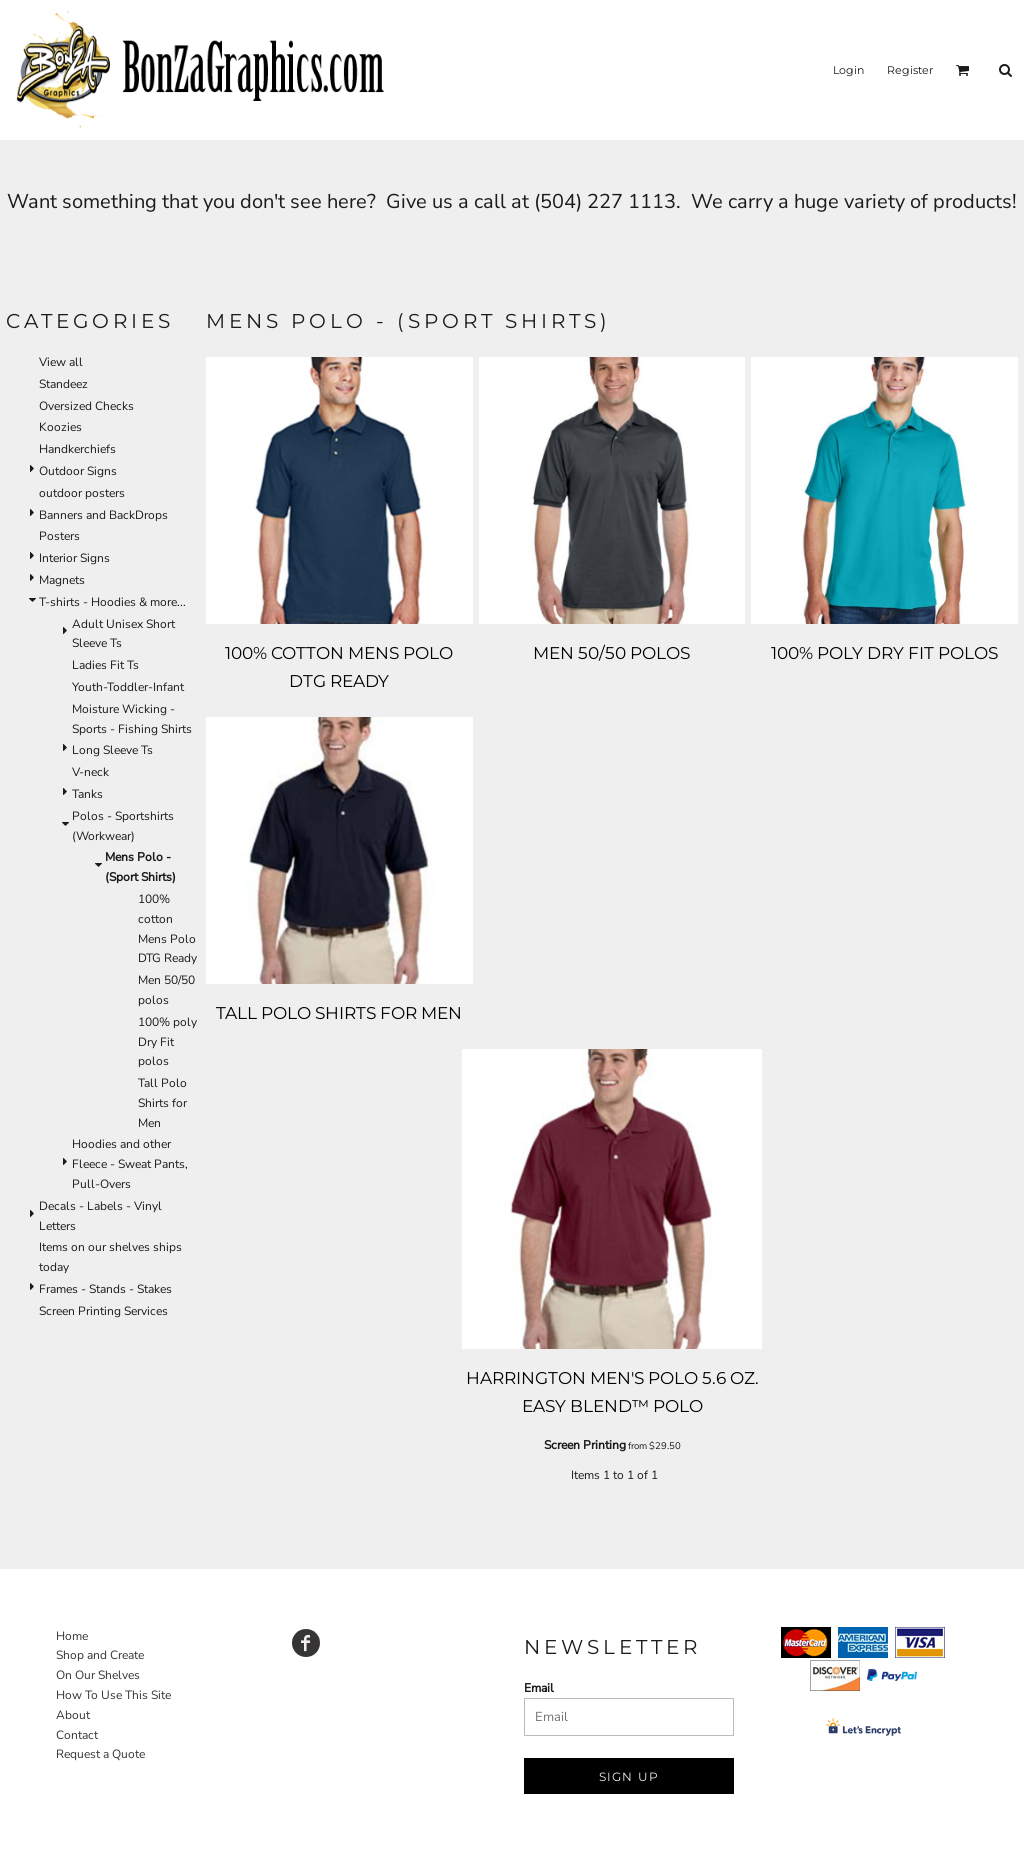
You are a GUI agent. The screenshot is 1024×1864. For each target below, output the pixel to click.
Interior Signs (74, 558)
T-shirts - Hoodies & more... (112, 602)
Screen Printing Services (103, 1311)
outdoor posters (82, 493)
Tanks (87, 794)
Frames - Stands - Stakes (105, 1289)
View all (61, 362)
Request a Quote (100, 1754)
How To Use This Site (113, 1695)
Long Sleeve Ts (112, 750)
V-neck (90, 772)
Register (910, 70)
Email (539, 1688)
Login (848, 70)
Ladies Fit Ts (105, 665)
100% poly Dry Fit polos (167, 1042)
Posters (59, 536)
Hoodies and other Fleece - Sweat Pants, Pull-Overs (130, 1164)
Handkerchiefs (77, 449)
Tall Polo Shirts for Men (162, 1103)
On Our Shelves (98, 1675)
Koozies (60, 427)
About (73, 1715)
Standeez (63, 384)
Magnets (62, 580)
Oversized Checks (86, 406)
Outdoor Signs (78, 471)
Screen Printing (585, 1445)
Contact (77, 1735)
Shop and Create (100, 1655)
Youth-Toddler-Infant (128, 687)
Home (72, 1636)
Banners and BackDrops (103, 515)
